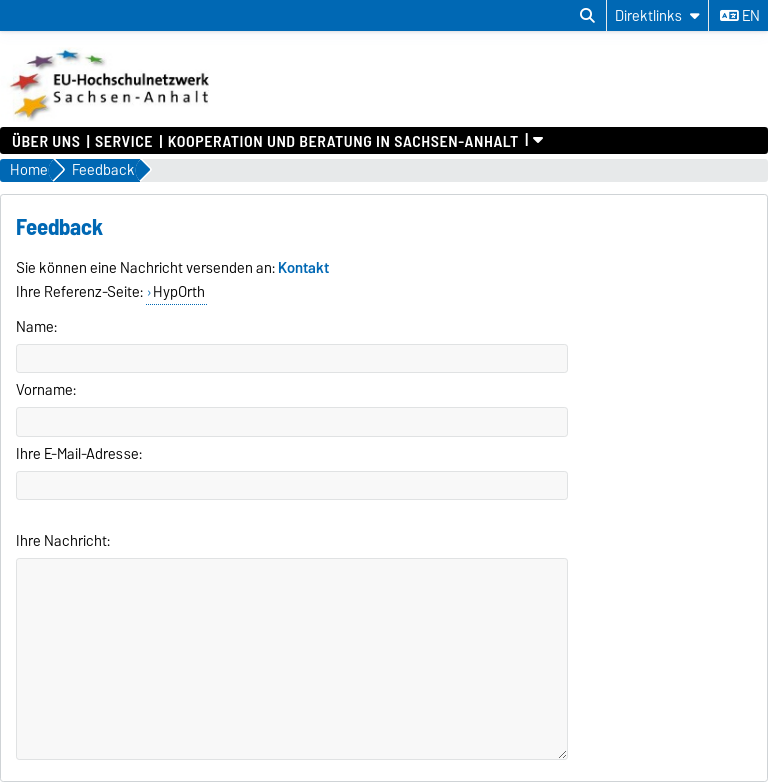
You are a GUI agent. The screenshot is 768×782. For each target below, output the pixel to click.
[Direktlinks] (657, 15)
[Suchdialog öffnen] (587, 16)
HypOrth (179, 292)
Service (124, 140)
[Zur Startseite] (111, 117)
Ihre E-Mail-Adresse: (79, 454)
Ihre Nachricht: (63, 541)
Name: (36, 327)
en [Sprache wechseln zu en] (740, 16)
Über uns (46, 140)
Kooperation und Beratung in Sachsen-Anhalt (343, 140)
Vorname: (46, 390)
